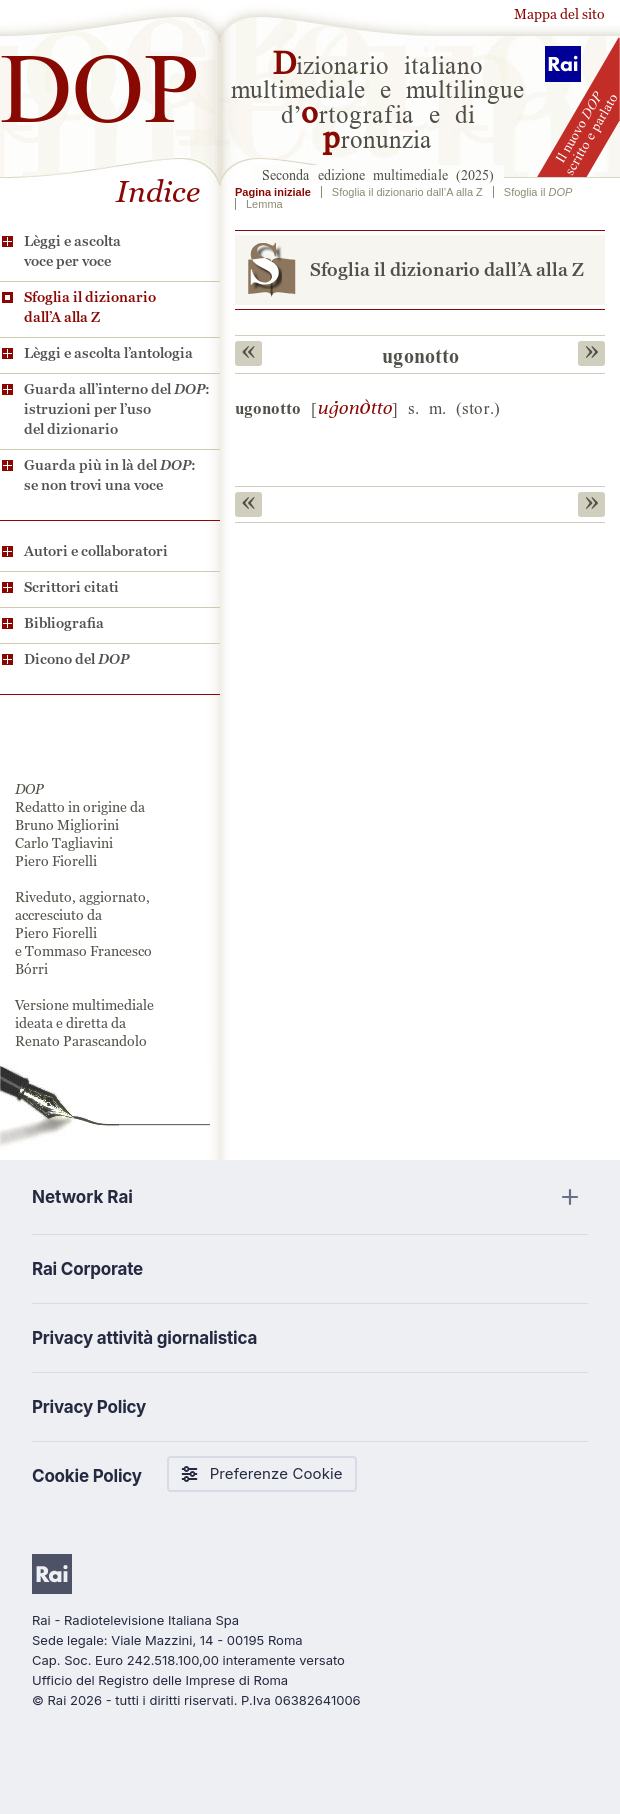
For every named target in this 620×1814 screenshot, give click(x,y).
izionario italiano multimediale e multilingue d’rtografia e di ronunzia (377, 100)
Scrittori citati (71, 587)
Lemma (264, 204)
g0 (354, 407)
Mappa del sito (559, 14)
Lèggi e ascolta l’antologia (108, 353)
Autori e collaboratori (96, 551)
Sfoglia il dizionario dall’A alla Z (90, 307)
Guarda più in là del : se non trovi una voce (110, 475)
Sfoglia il (538, 192)
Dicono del (76, 659)
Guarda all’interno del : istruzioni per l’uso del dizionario (117, 409)
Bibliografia (64, 623)
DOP (100, 79)
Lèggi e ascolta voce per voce (72, 251)
